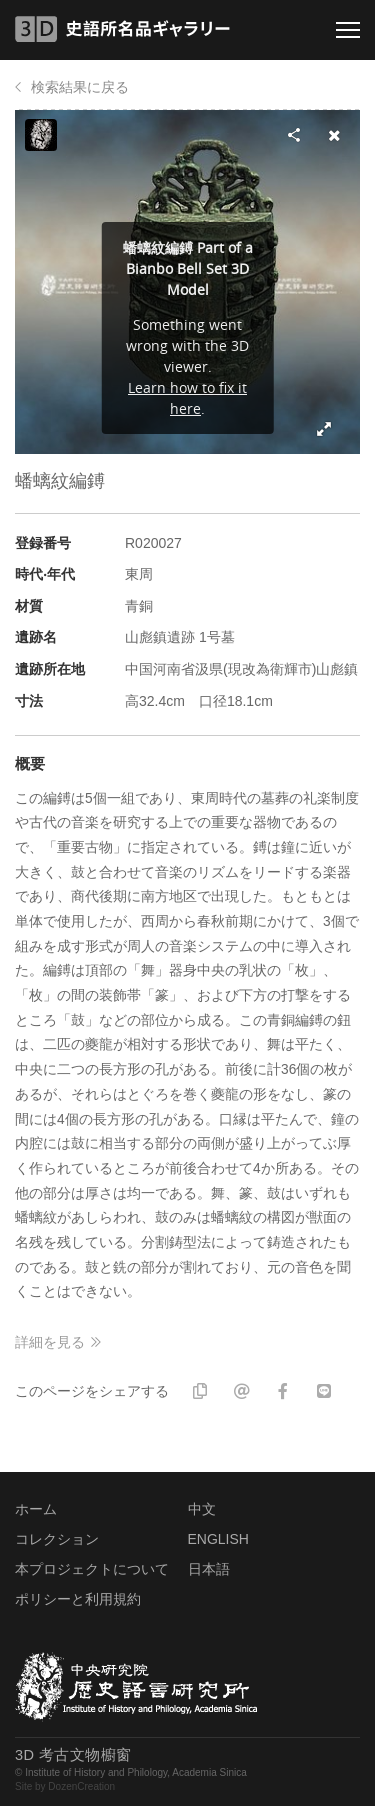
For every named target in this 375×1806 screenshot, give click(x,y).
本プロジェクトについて (92, 1569)
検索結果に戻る (80, 87)
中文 (202, 1509)
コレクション (57, 1539)
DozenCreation (81, 1786)
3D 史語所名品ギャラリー (122, 29)
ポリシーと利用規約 (78, 1599)
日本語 (209, 1569)
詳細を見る (50, 1342)
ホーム (36, 1509)
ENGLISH (218, 1539)
